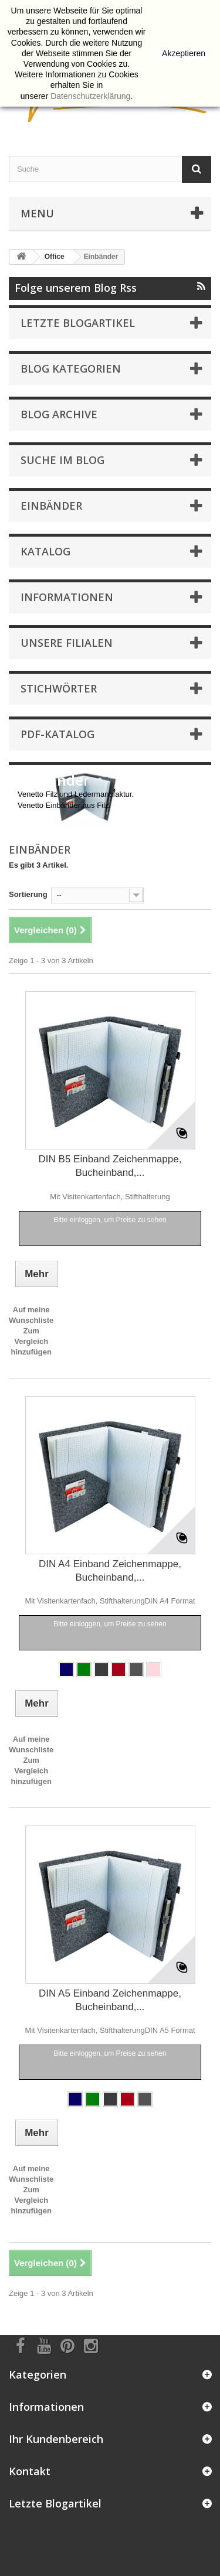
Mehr (26, 816)
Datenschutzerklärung (90, 96)
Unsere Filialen (67, 643)
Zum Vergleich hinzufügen (31, 1341)
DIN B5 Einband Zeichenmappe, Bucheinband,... (110, 1166)
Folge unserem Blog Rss (110, 288)
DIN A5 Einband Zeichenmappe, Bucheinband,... (110, 2000)
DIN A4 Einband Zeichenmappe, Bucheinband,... (110, 1570)
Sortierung (28, 894)
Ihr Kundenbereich (56, 2439)
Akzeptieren (183, 53)
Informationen (67, 597)
